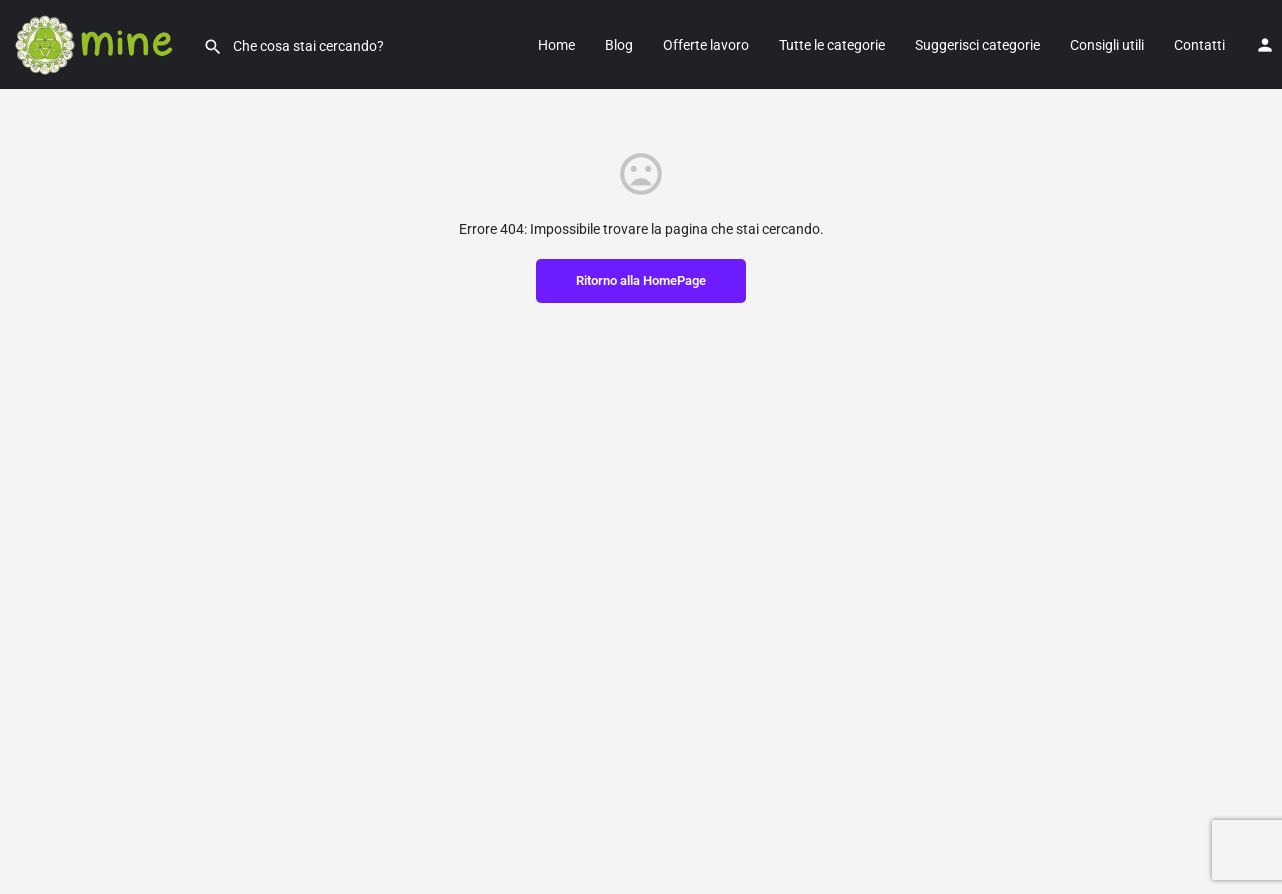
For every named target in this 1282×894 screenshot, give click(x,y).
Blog (619, 45)
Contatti (1199, 45)
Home (556, 45)
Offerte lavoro (706, 45)
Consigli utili (1107, 45)
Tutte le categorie (832, 45)
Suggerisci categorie (977, 45)
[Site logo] (101, 43)
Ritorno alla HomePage (641, 280)
